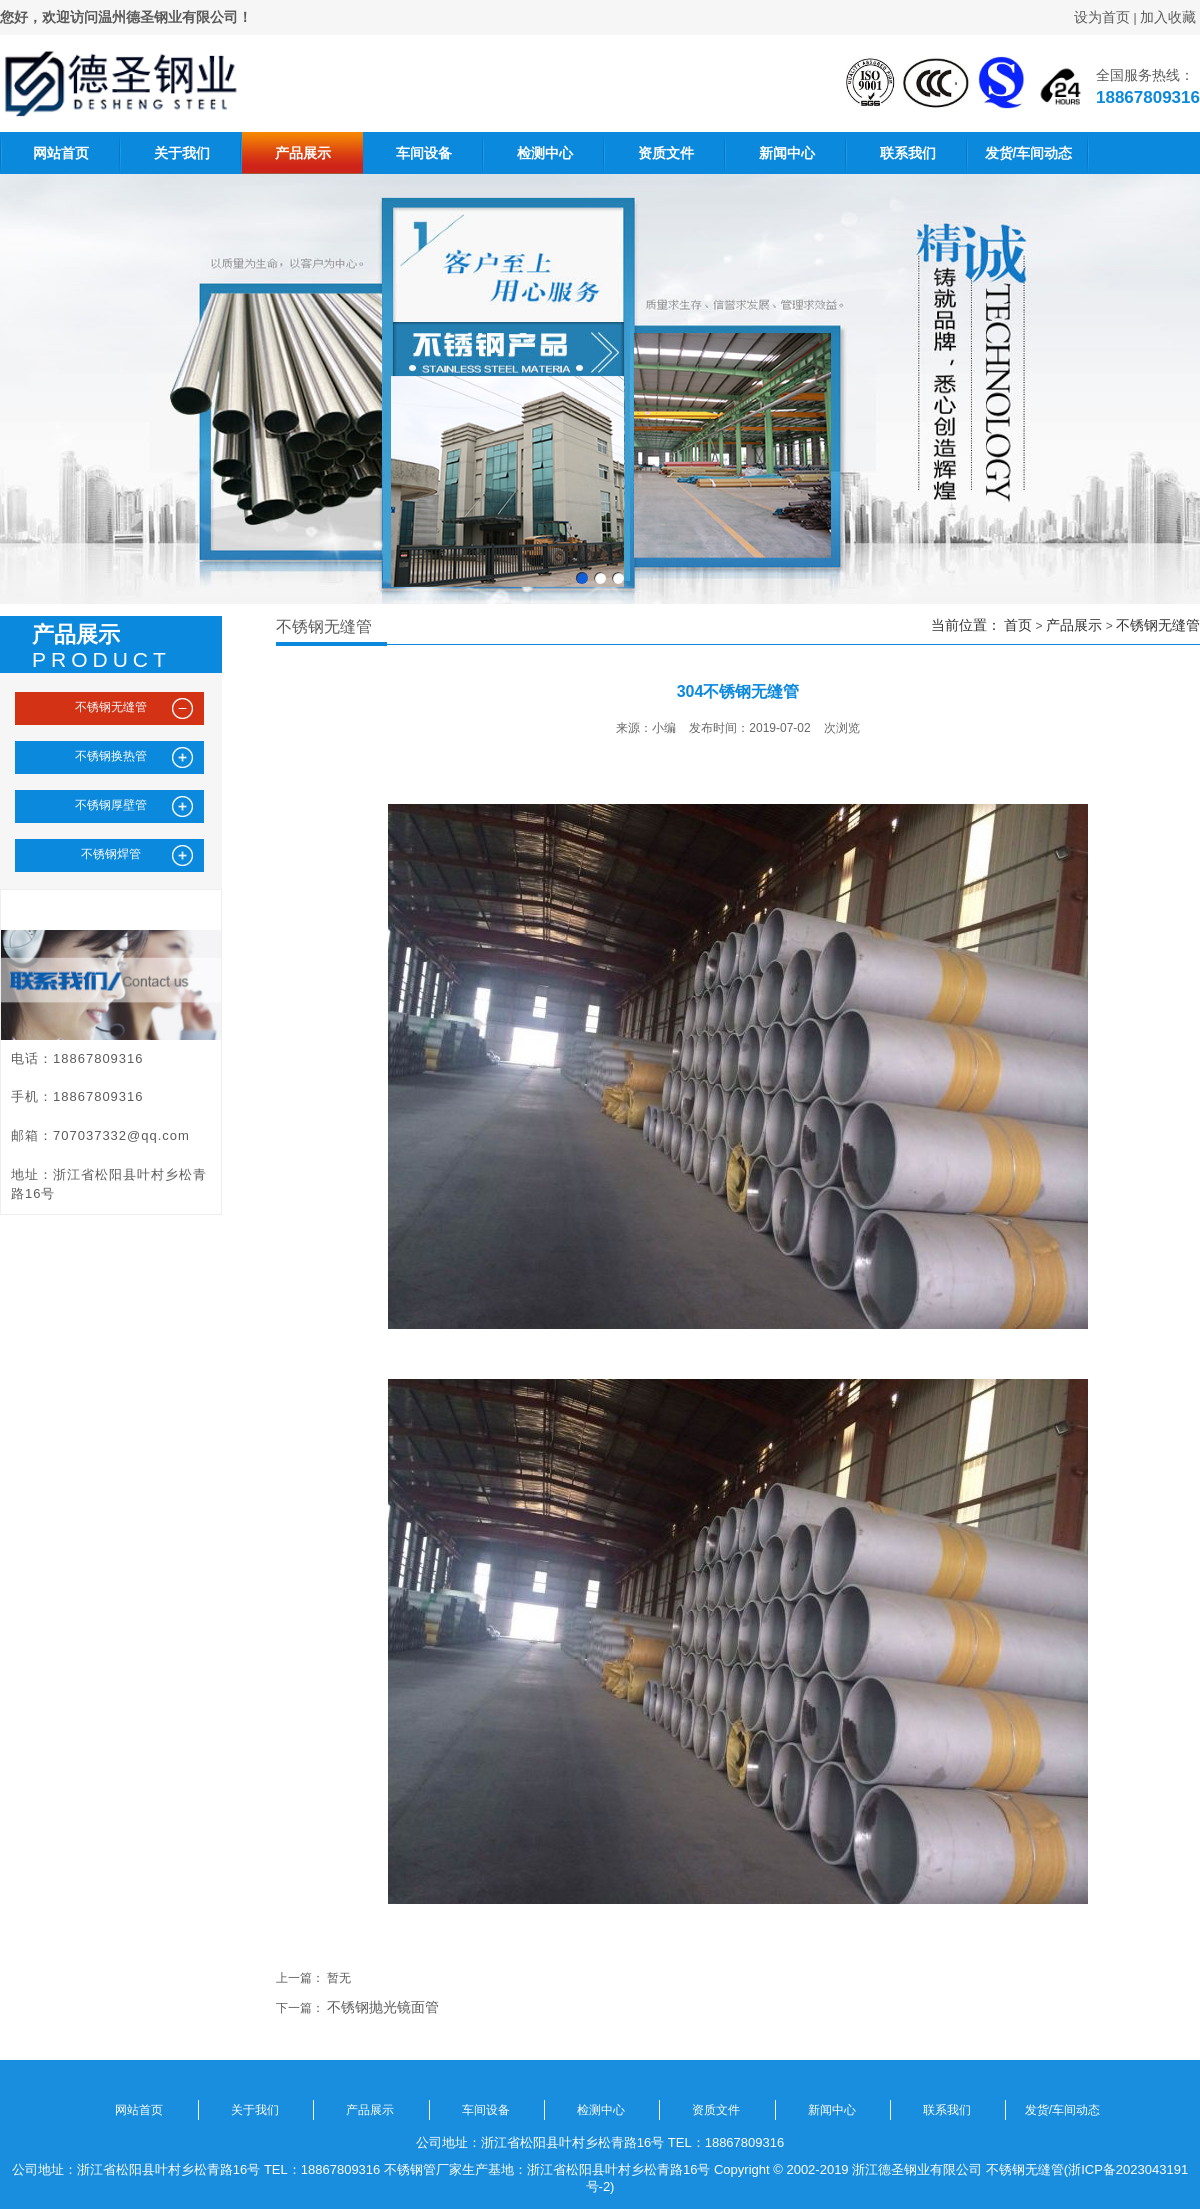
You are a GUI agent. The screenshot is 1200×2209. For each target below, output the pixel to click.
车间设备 (424, 153)
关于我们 (182, 153)
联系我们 (908, 153)
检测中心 (545, 153)
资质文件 (666, 153)
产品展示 (303, 153)
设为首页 (1102, 17)
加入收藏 (1168, 17)
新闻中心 (787, 153)
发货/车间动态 (1029, 153)
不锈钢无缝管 (1158, 625)
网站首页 (61, 153)
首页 (1018, 625)
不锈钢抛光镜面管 (383, 2007)
